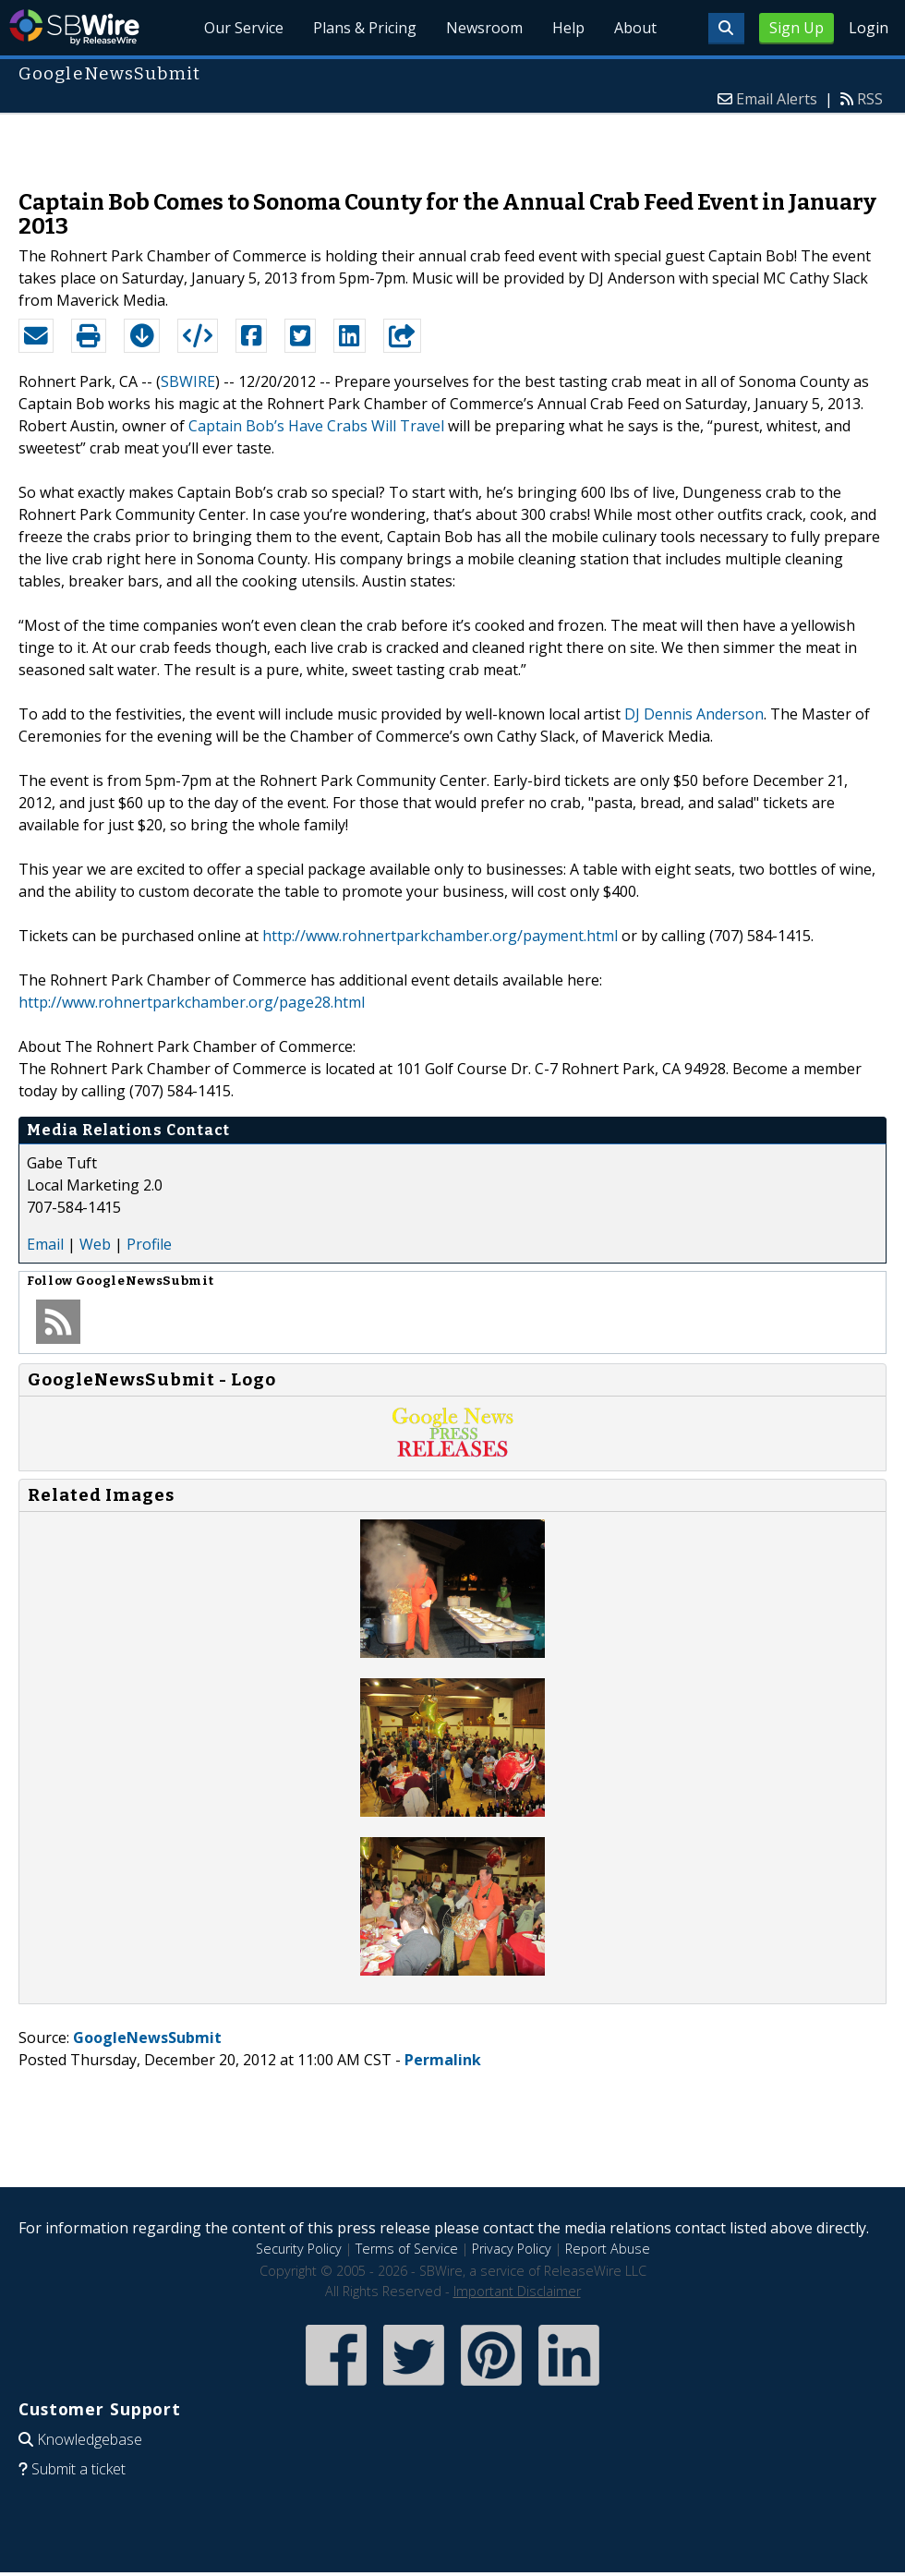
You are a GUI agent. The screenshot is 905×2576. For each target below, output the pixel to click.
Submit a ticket (78, 2469)
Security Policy (299, 2248)
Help (568, 28)
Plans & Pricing (364, 28)
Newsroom (484, 28)
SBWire (74, 27)
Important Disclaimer (517, 2291)
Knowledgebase (89, 2439)
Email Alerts (776, 99)
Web (95, 1244)
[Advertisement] (453, 142)
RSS (870, 99)
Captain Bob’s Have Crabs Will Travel (316, 426)
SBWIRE (188, 381)
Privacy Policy (511, 2248)
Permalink (442, 2060)
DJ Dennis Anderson (694, 714)
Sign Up (796, 28)
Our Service (244, 28)
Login (868, 28)
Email (45, 1244)
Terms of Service (407, 2248)
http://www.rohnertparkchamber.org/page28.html (191, 1002)
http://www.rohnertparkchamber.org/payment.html (440, 935)
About (635, 28)
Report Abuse (607, 2248)
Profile (149, 1244)
